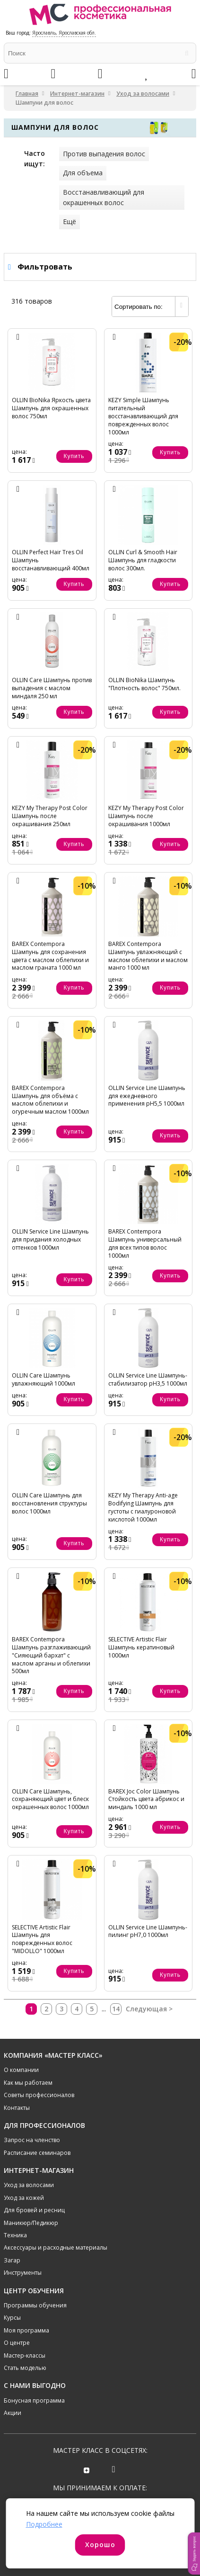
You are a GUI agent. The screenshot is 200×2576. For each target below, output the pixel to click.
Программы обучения (35, 2305)
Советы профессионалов (39, 2095)
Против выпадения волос (104, 153)
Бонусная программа (34, 2400)
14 (116, 2008)
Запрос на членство (32, 2140)
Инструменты (23, 2273)
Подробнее (44, 2524)
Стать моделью (25, 2368)
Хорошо (100, 2544)
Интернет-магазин (77, 94)
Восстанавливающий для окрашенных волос (103, 197)
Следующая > (149, 2008)
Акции (12, 2413)
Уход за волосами (142, 94)
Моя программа (26, 2330)
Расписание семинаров (37, 2153)
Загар (12, 2260)
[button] (194, 2553)
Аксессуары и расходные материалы (55, 2247)
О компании (21, 2070)
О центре (17, 2343)
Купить (74, 456)
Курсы (12, 2318)
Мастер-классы (24, 2355)
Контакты (17, 2108)
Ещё (69, 221)
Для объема (83, 172)
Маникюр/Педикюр (31, 2223)
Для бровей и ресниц (34, 2210)
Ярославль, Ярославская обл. (64, 32)
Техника (15, 2235)
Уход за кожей (24, 2198)
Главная (27, 94)
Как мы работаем (28, 2083)
